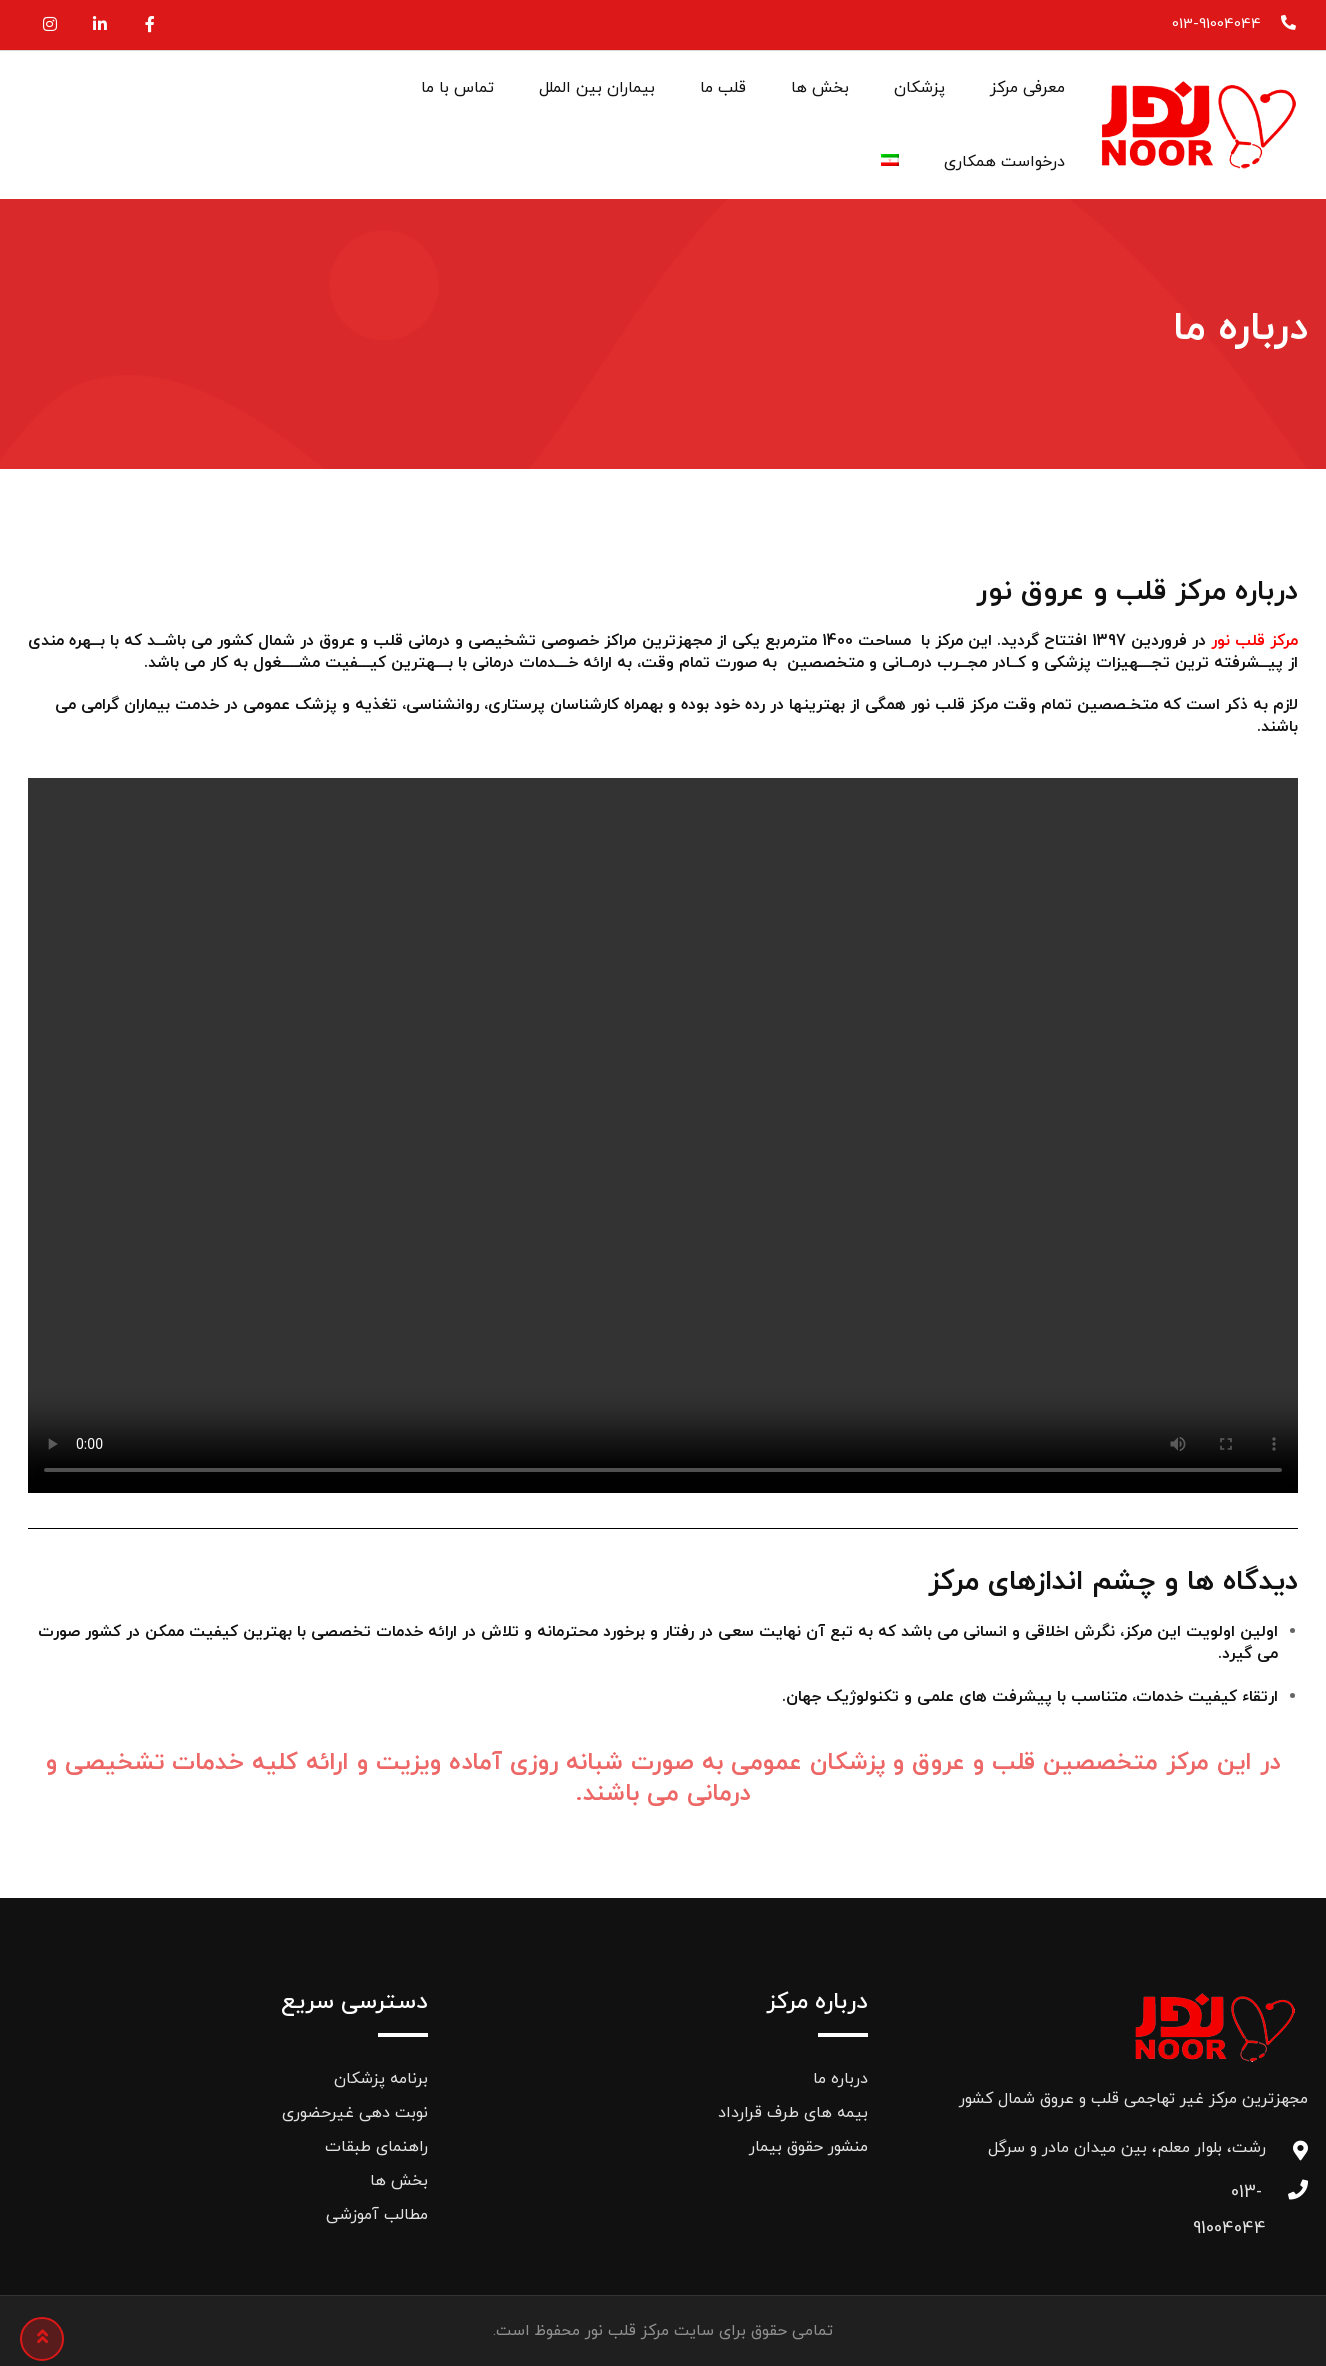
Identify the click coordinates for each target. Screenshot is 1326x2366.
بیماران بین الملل (597, 88)
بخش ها (820, 88)
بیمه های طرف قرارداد (793, 2113)
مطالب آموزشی (377, 2215)
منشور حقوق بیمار (808, 2147)
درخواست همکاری (1004, 162)
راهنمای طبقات (376, 2147)
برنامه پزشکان (381, 2079)
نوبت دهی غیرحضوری (355, 2113)
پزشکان (919, 88)
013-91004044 (1216, 24)
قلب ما (723, 88)
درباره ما (840, 2079)
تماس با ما (457, 88)
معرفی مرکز (1027, 88)
